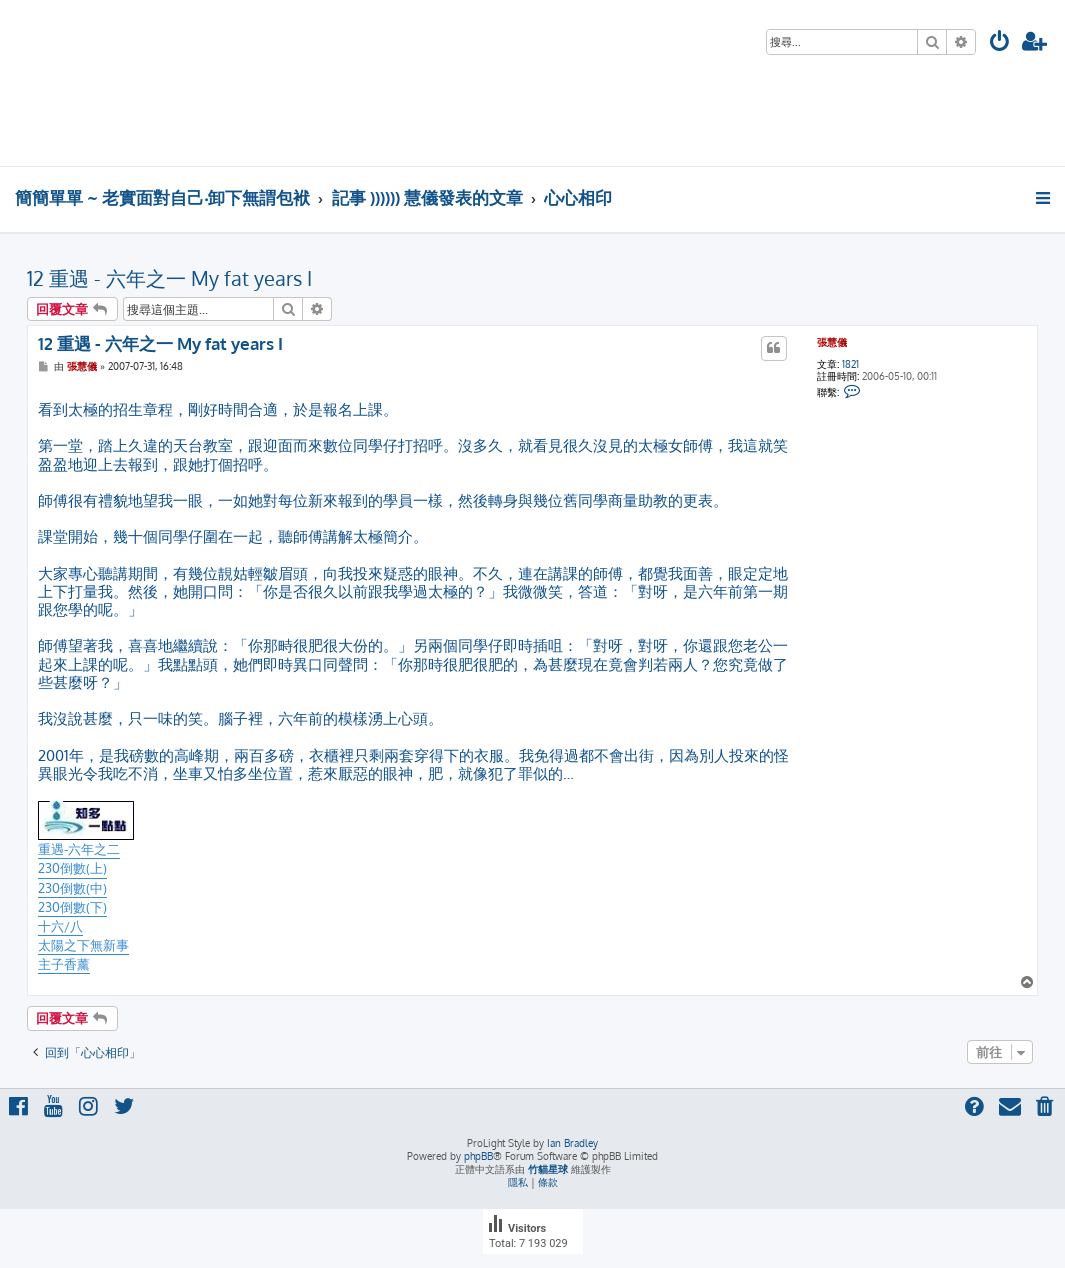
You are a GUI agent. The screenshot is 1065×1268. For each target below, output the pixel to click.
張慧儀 (832, 342)
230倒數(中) (72, 888)
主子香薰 (64, 964)
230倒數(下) (72, 907)
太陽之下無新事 (83, 945)
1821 (850, 364)
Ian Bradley (572, 1143)
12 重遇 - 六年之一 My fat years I (169, 278)
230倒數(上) (72, 868)
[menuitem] (1000, 43)
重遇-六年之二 (79, 849)
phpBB (478, 1156)
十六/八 (60, 926)
